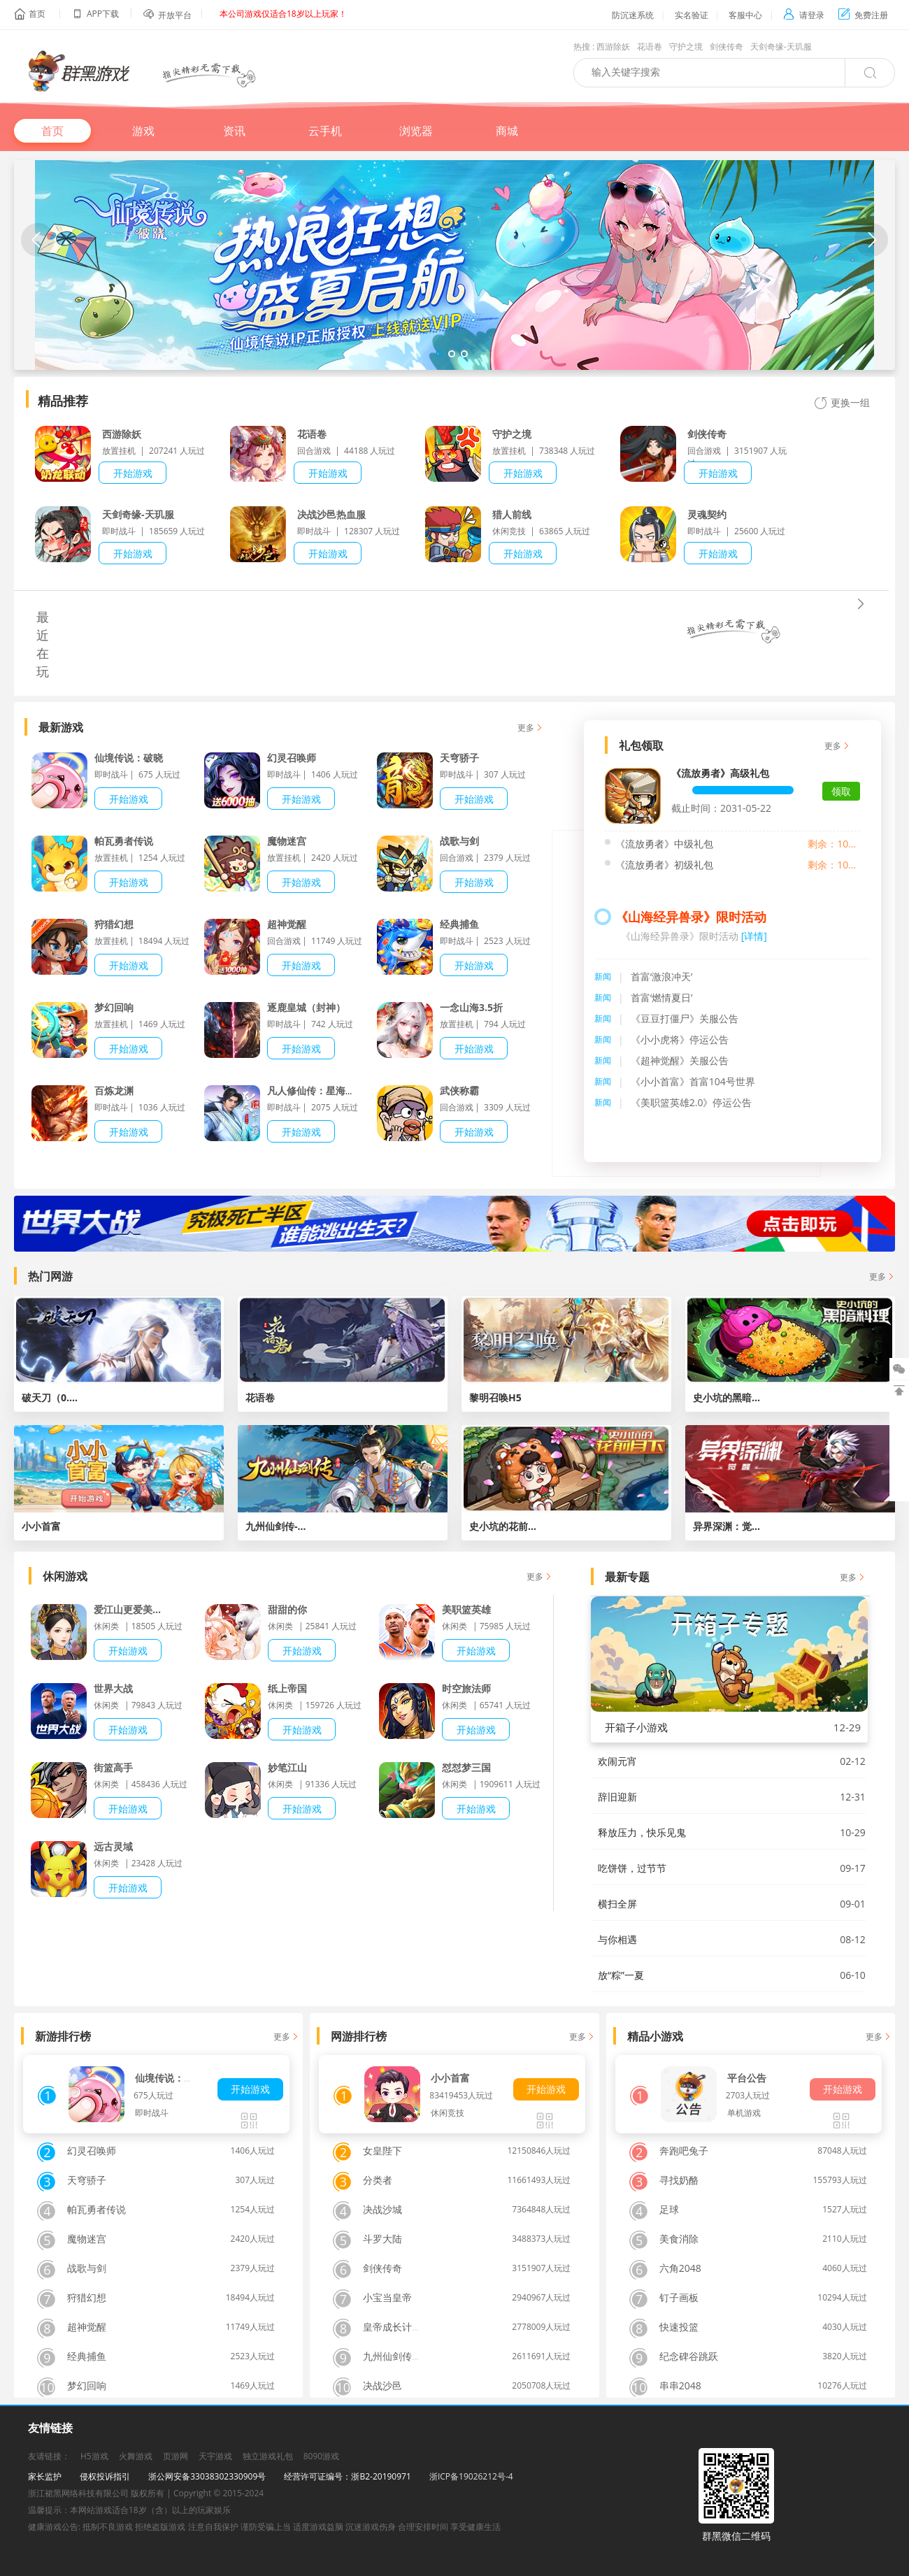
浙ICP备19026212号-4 (471, 2476)
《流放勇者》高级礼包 (720, 773)
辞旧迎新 (617, 1796)
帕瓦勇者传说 (123, 840)
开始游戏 (132, 473)
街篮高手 (113, 1767)
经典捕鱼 (459, 924)
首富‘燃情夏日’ (662, 997)
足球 (669, 2209)
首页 (37, 14)
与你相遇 (617, 1939)
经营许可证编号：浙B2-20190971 (347, 2476)
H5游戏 (94, 2456)
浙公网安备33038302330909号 (207, 2476)
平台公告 (746, 2077)
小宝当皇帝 (387, 2297)
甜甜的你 (287, 1609)
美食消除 (679, 2238)
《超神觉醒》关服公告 (680, 1060)
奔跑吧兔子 (683, 2150)
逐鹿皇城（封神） (306, 1007)
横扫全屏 (617, 1903)
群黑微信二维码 (736, 2535)
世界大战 (113, 1688)
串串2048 (680, 2385)
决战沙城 (382, 2209)
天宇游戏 (215, 2456)
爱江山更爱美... (127, 1609)
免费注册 (863, 15)
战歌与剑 (459, 840)
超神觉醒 (286, 924)
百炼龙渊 (114, 1090)
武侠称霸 (459, 1090)
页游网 (175, 2456)
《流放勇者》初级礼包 (664, 864)
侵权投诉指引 (105, 2476)
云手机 (325, 130)
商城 (507, 130)
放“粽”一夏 (621, 1975)
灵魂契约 (707, 514)
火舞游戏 (135, 2456)
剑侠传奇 (726, 46)
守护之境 (686, 46)
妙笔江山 (287, 1767)
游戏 (143, 130)
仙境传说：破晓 (128, 757)
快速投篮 (679, 2326)
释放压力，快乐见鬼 (642, 1832)
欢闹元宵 (617, 1761)
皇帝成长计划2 (395, 2326)
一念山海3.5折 (471, 1007)
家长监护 (45, 2476)
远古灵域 (113, 1846)
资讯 (234, 130)
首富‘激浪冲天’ (662, 976)
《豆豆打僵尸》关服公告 (684, 1018)
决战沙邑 (382, 2385)
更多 (525, 728)
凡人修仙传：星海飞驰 (316, 1090)
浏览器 (416, 130)
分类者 (377, 2180)
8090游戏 (321, 2456)
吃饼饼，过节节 (632, 1868)
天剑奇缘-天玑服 (781, 46)
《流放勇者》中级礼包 (664, 843)
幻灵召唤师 (291, 757)
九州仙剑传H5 (393, 2356)
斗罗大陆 (382, 2238)
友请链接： (49, 2456)
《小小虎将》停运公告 (680, 1039)
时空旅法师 (466, 1688)
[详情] (754, 936)
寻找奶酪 (679, 2180)
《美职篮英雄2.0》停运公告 (691, 1102)
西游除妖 (613, 46)
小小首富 (450, 2077)
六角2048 (680, 2268)
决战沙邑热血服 (331, 514)
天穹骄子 (459, 757)
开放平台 (175, 15)
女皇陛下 (382, 2150)
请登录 (803, 15)
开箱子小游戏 (636, 1727)
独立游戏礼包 (268, 2456)
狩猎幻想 (114, 924)
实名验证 (691, 15)
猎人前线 (511, 514)
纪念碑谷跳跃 (688, 2356)
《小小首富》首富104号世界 (693, 1081)
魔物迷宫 (286, 840)
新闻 (602, 976)
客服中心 (745, 15)
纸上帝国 (287, 1688)
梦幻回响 (114, 1007)
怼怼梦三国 (466, 1767)
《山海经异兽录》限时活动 (690, 916)
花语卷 (649, 46)
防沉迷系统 (633, 15)
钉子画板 (679, 2297)
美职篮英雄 (466, 1609)
